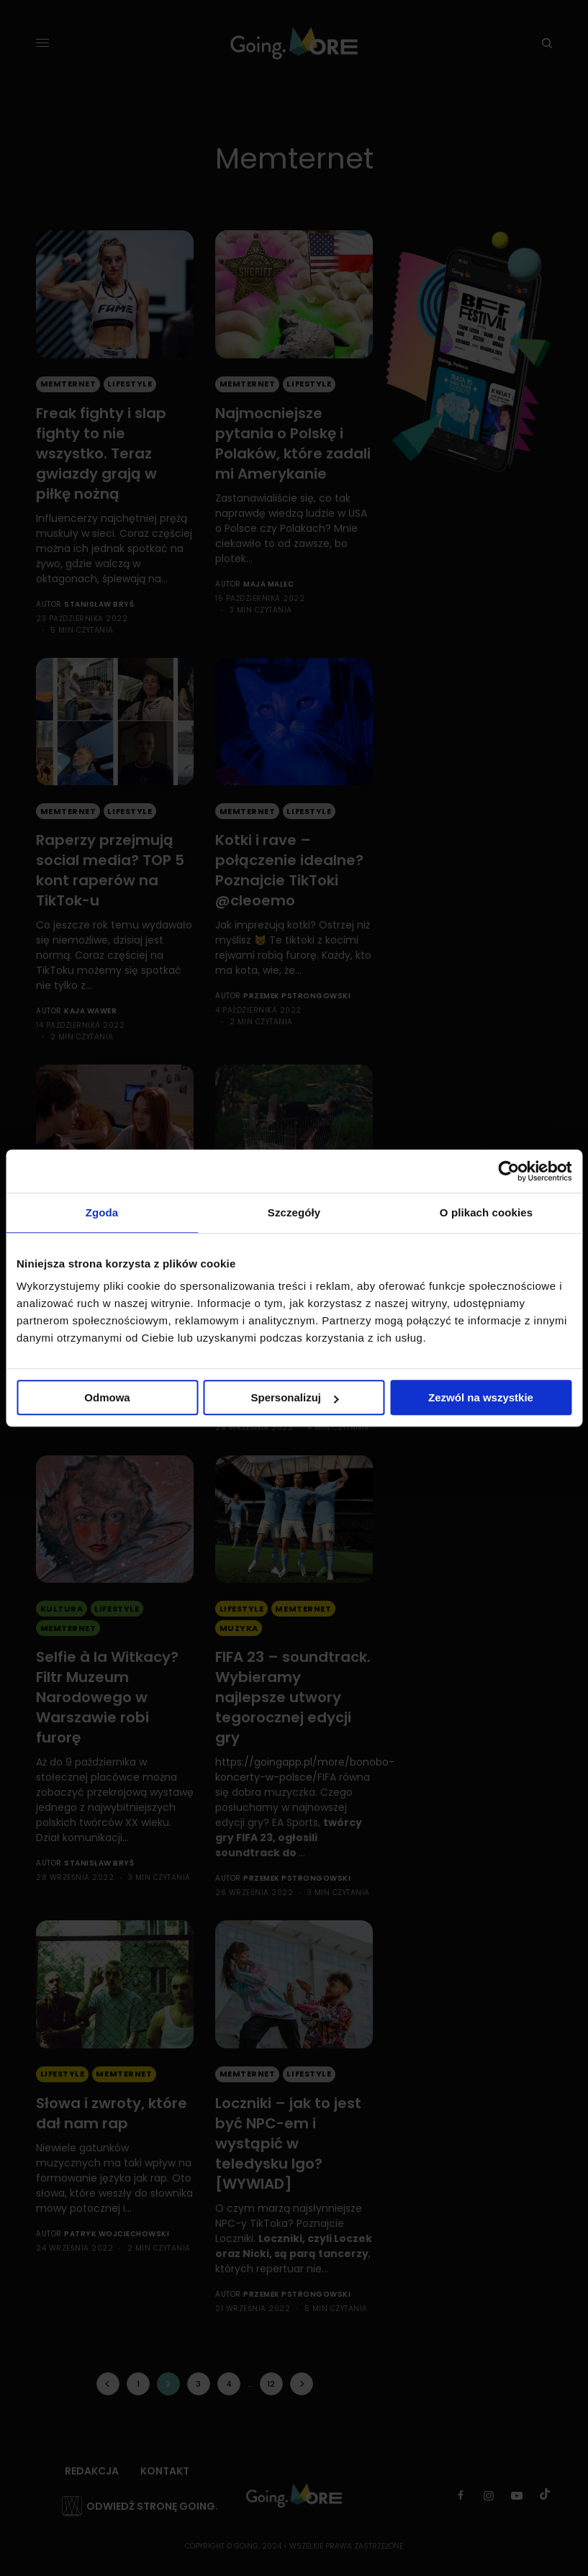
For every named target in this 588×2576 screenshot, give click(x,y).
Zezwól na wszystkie (480, 1397)
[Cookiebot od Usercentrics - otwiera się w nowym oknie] (508, 1171)
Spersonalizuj (294, 1397)
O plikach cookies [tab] (486, 1212)
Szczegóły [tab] (294, 1212)
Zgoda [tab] (102, 1212)
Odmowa (107, 1397)
